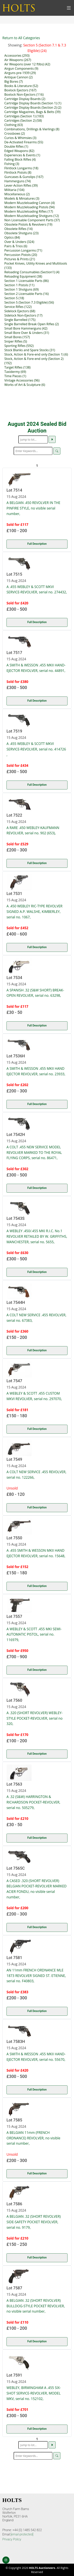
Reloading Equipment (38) (23, 276)
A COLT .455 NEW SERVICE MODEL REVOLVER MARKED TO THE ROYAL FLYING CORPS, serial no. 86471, (34, 1152)
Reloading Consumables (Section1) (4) (31, 272)
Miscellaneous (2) (17, 194)
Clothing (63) (13, 125)
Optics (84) (12, 237)
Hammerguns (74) (17, 181)
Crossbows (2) (14, 133)
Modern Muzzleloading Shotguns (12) (31, 216)
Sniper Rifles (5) (15, 341)
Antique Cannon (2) (18, 77)
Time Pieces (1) (15, 376)
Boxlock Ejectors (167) (20, 90)
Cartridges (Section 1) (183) (24, 116)
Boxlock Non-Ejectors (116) (24, 94)
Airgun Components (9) (21, 68)
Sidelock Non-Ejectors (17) (23, 315)
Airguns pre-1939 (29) (20, 73)
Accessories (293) (17, 55)
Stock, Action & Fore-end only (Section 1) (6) (36, 354)
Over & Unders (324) (19, 242)
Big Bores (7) (13, 81)
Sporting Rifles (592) (19, 346)
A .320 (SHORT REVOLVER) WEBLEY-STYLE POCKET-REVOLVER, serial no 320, (35, 1718)
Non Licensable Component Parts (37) (32, 220)
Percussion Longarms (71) (23, 250)
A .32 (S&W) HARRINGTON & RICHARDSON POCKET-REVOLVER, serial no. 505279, (33, 1802)
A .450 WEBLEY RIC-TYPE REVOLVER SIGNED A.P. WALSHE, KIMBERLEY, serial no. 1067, (35, 911)
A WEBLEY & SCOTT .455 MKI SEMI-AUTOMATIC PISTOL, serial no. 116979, (34, 1634)
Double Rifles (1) (16, 146)
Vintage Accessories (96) (21, 380)
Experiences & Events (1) (22, 155)
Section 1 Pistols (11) (19, 285)
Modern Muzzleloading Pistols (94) (29, 207)
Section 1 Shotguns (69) (21, 289)
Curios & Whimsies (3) (20, 138)
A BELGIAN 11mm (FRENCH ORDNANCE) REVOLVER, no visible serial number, (33, 2138)
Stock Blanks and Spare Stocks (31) (29, 350)
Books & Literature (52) (21, 86)
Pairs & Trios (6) (15, 246)
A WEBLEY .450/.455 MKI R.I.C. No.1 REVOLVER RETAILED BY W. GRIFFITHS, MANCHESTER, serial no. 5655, (37, 1236)
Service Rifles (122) (18, 307)
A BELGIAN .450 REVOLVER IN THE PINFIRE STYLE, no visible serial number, (33, 508)
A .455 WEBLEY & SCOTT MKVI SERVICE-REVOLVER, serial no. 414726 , (36, 749)
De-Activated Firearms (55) (23, 142)
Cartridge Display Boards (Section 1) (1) (32, 103)
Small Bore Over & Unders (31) (26, 333)
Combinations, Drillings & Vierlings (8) (31, 129)
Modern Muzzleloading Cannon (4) (29, 203)
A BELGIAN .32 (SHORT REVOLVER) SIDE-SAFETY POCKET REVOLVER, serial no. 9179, (34, 2222)
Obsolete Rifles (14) (18, 229)
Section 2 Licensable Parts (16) (26, 294)
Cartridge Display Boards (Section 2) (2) (32, 107)
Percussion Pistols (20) (20, 255)
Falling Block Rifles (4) (20, 159)
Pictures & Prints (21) (19, 259)
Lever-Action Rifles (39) (21, 185)
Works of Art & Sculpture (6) (24, 385)
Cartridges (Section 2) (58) (23, 120)
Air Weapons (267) (17, 60)
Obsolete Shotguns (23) (21, 233)
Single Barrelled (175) (20, 320)
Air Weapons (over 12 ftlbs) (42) (27, 64)
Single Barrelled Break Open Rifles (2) (31, 324)
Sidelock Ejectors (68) (19, 311)
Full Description (37, 543)
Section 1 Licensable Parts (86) (26, 281)
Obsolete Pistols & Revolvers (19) (28, 224)
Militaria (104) (14, 190)
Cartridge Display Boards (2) (24, 99)
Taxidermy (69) (15, 372)
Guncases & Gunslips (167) (23, 177)
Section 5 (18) (14, 298)
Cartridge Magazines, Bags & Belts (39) (32, 112)
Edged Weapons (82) (19, 151)
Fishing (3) (11, 164)
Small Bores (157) (17, 337)
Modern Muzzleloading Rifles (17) (28, 211)
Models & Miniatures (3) (21, 198)
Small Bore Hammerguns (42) (25, 328)
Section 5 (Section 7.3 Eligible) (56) (29, 302)
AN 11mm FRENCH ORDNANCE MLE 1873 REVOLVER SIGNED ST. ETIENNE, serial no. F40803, (36, 1975)
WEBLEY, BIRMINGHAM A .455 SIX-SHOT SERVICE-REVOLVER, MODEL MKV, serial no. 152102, (34, 2393)
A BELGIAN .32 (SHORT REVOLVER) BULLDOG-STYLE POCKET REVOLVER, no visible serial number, (36, 2306)
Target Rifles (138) (17, 367)
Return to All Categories (21, 37)
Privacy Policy (11, 2539)
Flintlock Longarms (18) (21, 168)
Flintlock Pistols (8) (17, 172)
